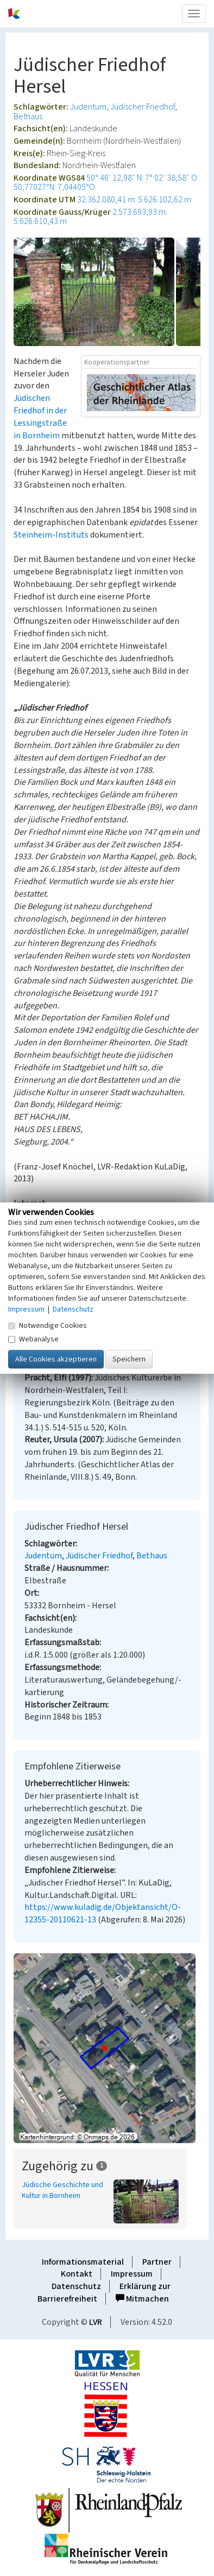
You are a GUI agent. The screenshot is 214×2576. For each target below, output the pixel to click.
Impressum (132, 2274)
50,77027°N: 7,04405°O (54, 187)
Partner (157, 2262)
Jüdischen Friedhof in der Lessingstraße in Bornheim (40, 417)
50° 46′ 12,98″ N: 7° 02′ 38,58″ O (141, 178)
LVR (95, 2322)
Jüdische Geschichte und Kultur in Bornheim (62, 2190)
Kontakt (76, 2274)
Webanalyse (33, 1339)
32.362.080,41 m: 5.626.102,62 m (134, 200)
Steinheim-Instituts (51, 535)
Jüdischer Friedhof (142, 107)
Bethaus (28, 117)
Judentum (88, 107)
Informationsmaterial (83, 2262)
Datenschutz (76, 2286)
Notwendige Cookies (47, 1325)
